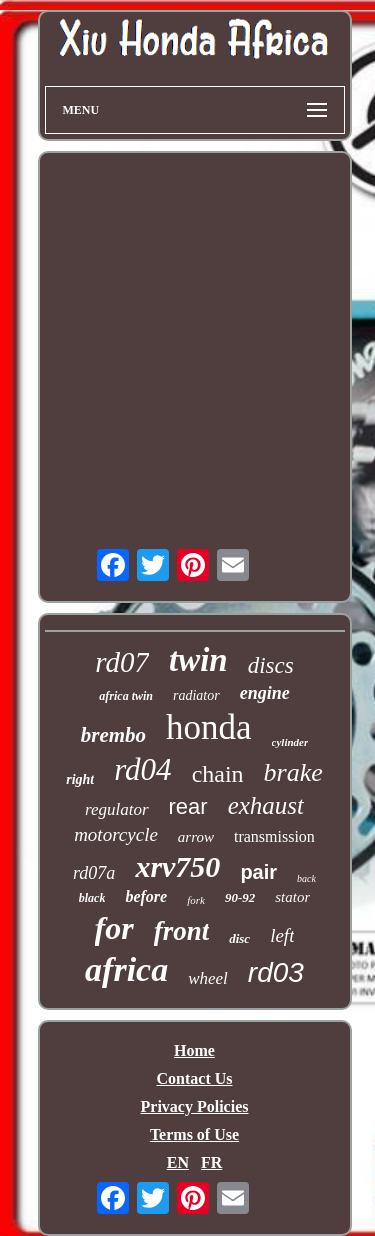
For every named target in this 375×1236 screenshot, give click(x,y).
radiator (196, 695)
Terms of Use (194, 1134)
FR (211, 1162)
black (92, 898)
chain (218, 774)
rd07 (122, 662)
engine (265, 693)
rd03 (276, 972)
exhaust (266, 805)
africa (126, 969)
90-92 (240, 897)
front (182, 931)
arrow (196, 837)
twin (198, 660)
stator (292, 897)
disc (239, 938)
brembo (113, 735)
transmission (274, 836)
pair (258, 872)
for (114, 928)
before (146, 896)
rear (188, 806)
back (306, 878)
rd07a (94, 873)
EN (178, 1162)
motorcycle (116, 834)
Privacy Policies (195, 1106)
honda (209, 727)
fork (196, 900)
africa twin (126, 696)
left (282, 935)
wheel (208, 978)
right (80, 779)
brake (293, 772)
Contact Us (195, 1078)
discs (271, 665)
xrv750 (177, 866)
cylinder (290, 742)
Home (194, 1050)
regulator (117, 809)
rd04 (142, 769)
